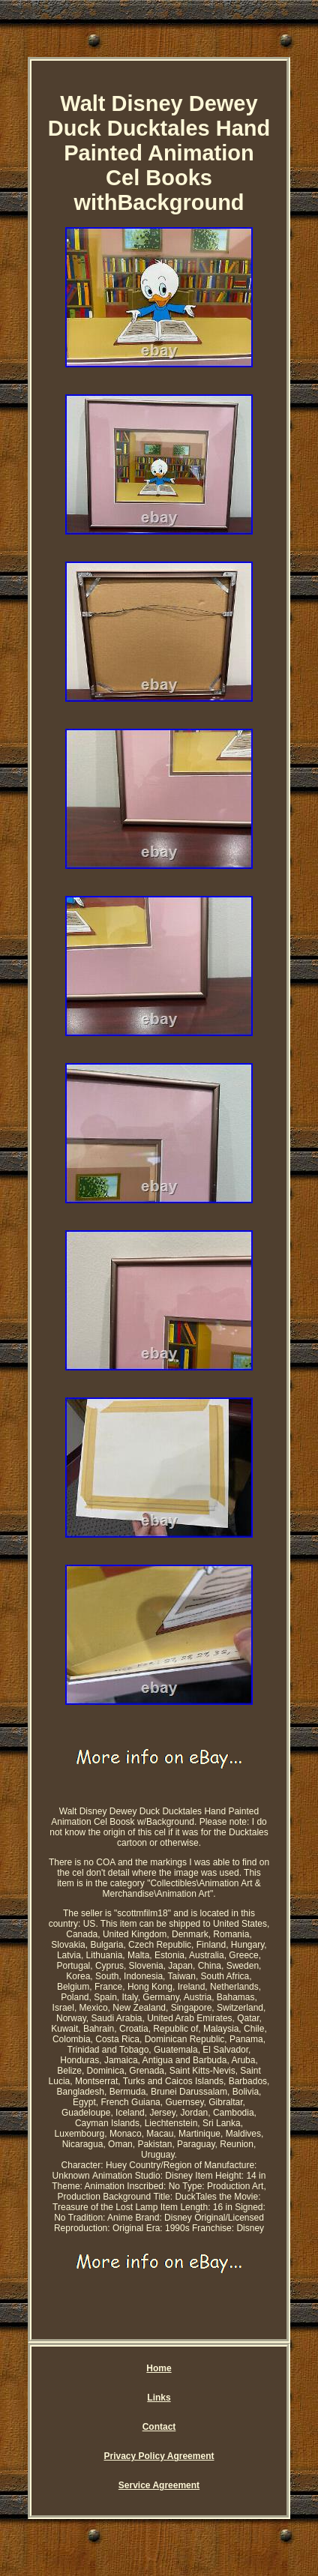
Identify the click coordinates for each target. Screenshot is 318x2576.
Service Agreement (159, 2485)
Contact (159, 2427)
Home (158, 2368)
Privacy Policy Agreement (159, 2456)
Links (158, 2397)
